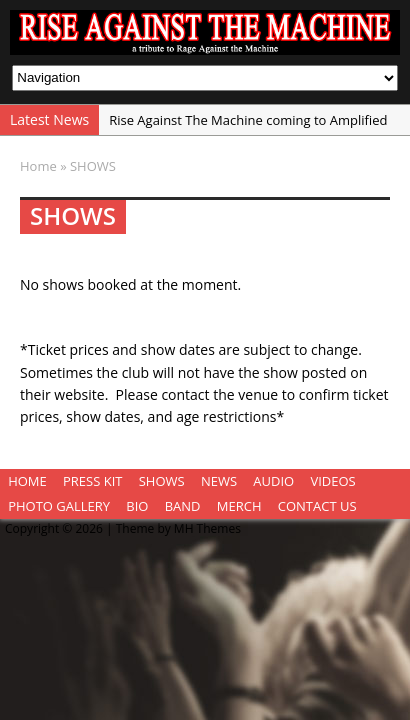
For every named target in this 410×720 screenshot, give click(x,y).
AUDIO (273, 481)
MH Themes (207, 528)
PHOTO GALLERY (59, 506)
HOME (27, 481)
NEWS (219, 481)
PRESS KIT (92, 481)
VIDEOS (332, 481)
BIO (137, 506)
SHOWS (162, 481)
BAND (183, 506)
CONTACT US (317, 506)
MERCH (239, 506)
